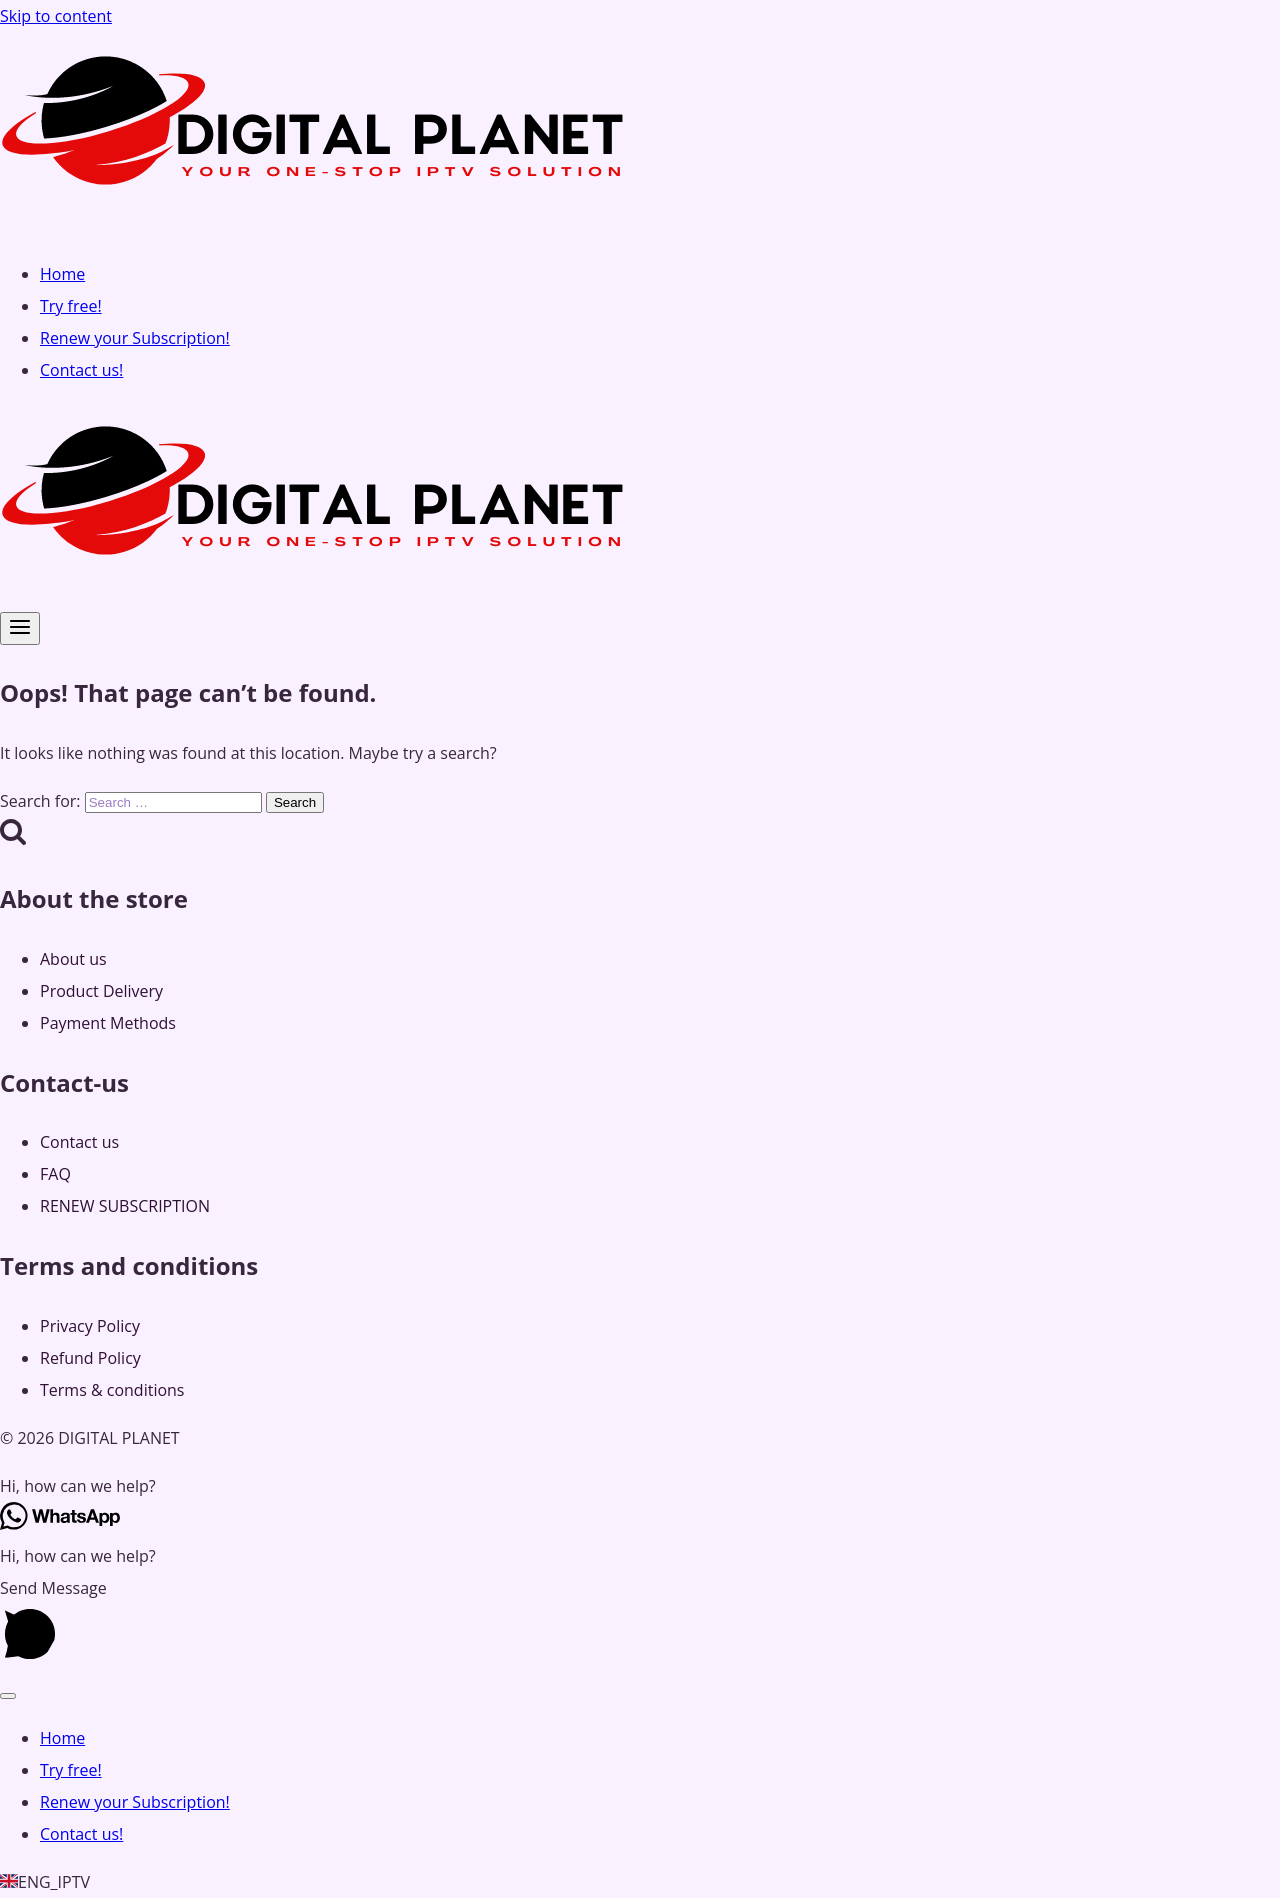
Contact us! (81, 370)
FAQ (55, 1174)
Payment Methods (108, 1023)
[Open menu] (20, 628)
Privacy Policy (90, 1326)
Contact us (79, 1142)
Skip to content (56, 16)
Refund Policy (90, 1358)
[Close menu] (8, 1696)
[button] (640, 1486)
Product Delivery (101, 991)
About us (73, 959)
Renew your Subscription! (135, 338)
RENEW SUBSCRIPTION (125, 1206)
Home (62, 274)
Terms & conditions (112, 1390)
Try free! (71, 306)
